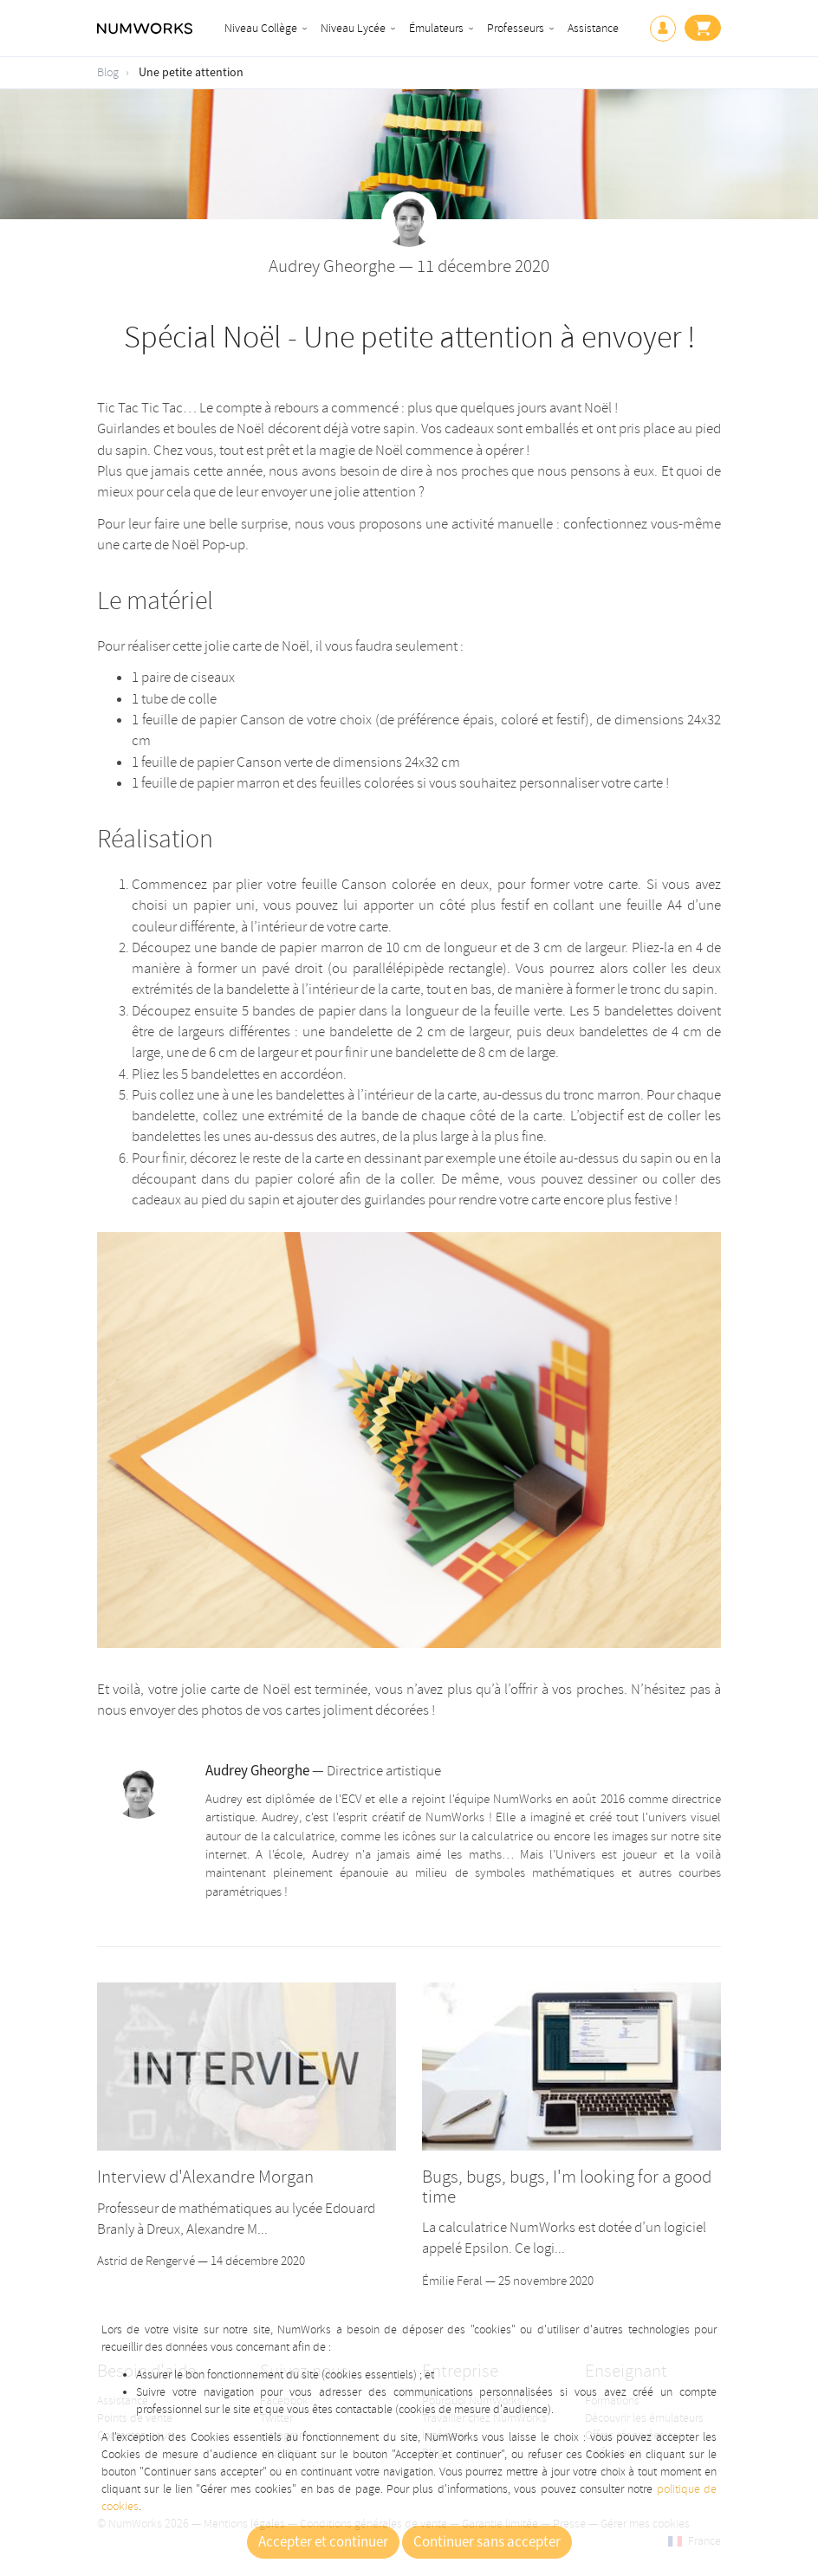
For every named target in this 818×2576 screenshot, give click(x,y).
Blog (108, 72)
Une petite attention (191, 72)
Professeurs (515, 28)
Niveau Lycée (353, 28)
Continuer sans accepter (487, 2542)
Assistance (593, 28)
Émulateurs (436, 28)
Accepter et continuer (323, 2542)
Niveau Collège (260, 28)
